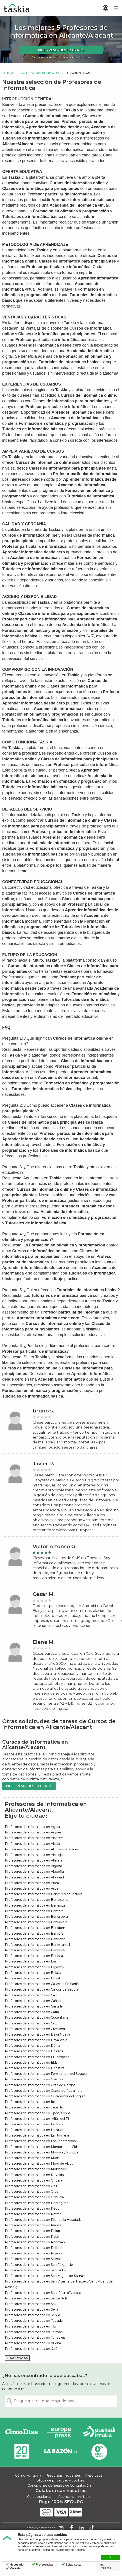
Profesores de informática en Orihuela (34, 2197)
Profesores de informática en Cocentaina (36, 2018)
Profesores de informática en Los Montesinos (40, 2141)
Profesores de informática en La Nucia (34, 2130)
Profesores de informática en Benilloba (35, 1939)
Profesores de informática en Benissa (34, 1956)
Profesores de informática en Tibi (30, 2326)
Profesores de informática (40, 73)
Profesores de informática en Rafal (32, 2237)
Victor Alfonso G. (55, 1546)
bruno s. (43, 1411)
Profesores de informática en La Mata (34, 2124)
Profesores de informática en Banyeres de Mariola (43, 1894)
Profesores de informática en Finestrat (34, 2068)
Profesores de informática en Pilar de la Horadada (43, 2220)
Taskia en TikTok (92, 2528)
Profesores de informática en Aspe (32, 1888)
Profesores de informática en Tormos (33, 2332)
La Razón (60, 2451)
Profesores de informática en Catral (32, 2012)
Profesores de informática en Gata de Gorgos (40, 2085)
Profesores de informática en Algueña (34, 1872)
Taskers (8, 73)
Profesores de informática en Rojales (33, 2253)
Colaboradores (39, 2497)
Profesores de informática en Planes (33, 2225)
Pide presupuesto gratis (61, 50)
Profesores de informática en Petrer (33, 2214)
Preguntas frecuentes (63, 2475)
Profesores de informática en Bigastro (34, 1967)
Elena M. (44, 1642)
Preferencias (44, 2564)
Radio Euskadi (99, 2432)
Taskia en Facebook (71, 2528)
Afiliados (84, 2497)
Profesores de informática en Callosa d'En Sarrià (42, 1984)
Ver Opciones (105, 2566)
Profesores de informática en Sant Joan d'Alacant (43, 2293)
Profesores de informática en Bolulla (33, 1973)
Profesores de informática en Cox (31, 2023)
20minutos (21, 2451)
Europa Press (60, 2432)
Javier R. (43, 1463)
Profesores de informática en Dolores (34, 2051)
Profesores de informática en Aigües (33, 1832)
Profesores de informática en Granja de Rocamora (43, 2091)
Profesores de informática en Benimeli (35, 1950)
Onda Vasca (99, 2451)
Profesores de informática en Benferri (34, 1911)
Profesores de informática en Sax (30, 2304)
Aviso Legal (94, 2475)
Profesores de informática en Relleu (33, 2248)
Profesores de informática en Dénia (32, 2046)
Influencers (64, 2497)
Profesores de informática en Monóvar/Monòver (42, 2152)
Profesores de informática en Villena (33, 2343)
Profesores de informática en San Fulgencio (39, 2265)
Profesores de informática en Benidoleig (36, 1922)
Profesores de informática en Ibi (30, 2102)
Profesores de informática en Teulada (34, 2321)
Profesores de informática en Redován (35, 2242)
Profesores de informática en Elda (31, 2063)
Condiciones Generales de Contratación (59, 2486)
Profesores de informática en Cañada (33, 2001)
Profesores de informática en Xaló (31, 2349)
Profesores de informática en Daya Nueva (37, 2034)
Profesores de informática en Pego (32, 2209)
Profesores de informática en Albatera (34, 1838)
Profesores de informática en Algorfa (33, 1866)
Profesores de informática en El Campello (37, 2057)
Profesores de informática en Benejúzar (36, 1905)
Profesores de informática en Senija (32, 2315)
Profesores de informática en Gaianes (34, 2079)
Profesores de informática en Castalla (34, 2006)
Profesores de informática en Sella (31, 2309)
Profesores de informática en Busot (32, 1978)
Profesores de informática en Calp (31, 1995)
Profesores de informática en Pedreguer (36, 2203)
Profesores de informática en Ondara (33, 2180)
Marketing (16, 2568)
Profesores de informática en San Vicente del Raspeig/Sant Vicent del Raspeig (59, 2284)
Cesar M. (44, 1594)
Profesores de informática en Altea (32, 1883)
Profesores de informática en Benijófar (35, 1933)
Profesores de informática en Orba (31, 2192)
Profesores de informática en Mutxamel (36, 2169)
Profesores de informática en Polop (32, 2231)
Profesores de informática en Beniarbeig (36, 1917)
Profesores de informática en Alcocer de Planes (42, 1849)
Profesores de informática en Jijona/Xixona (38, 2113)
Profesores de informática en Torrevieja (35, 2338)
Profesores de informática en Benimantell (37, 1945)
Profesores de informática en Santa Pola (36, 2298)
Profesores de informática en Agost (32, 1827)
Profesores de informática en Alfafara (33, 1860)
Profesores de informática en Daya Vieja (36, 2040)
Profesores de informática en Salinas (33, 2259)
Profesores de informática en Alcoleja (34, 1855)
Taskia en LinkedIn (81, 2528)
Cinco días (21, 2432)
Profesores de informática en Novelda (34, 2175)
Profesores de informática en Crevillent (35, 2029)
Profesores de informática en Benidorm (35, 1928)
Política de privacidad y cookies (59, 2480)
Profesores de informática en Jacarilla (34, 2107)
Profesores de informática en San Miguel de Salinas (44, 2276)
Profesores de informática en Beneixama (36, 1900)
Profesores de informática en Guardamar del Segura (45, 2096)
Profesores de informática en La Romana (37, 2135)
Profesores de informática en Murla (32, 2158)
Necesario (17, 2564)
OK (111, 2557)
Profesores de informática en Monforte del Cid (41, 2147)
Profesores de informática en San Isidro (35, 2270)
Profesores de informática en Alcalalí (33, 1844)
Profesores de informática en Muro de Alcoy (39, 2163)
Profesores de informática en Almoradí (34, 1877)
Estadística (73, 2564)
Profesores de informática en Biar (31, 1961)
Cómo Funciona (28, 2475)
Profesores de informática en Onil (31, 2186)
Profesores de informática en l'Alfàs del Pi (37, 2119)
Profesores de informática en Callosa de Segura (41, 1989)
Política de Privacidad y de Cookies (63, 2549)
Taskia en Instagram (61, 2528)
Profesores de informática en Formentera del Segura (46, 2074)
